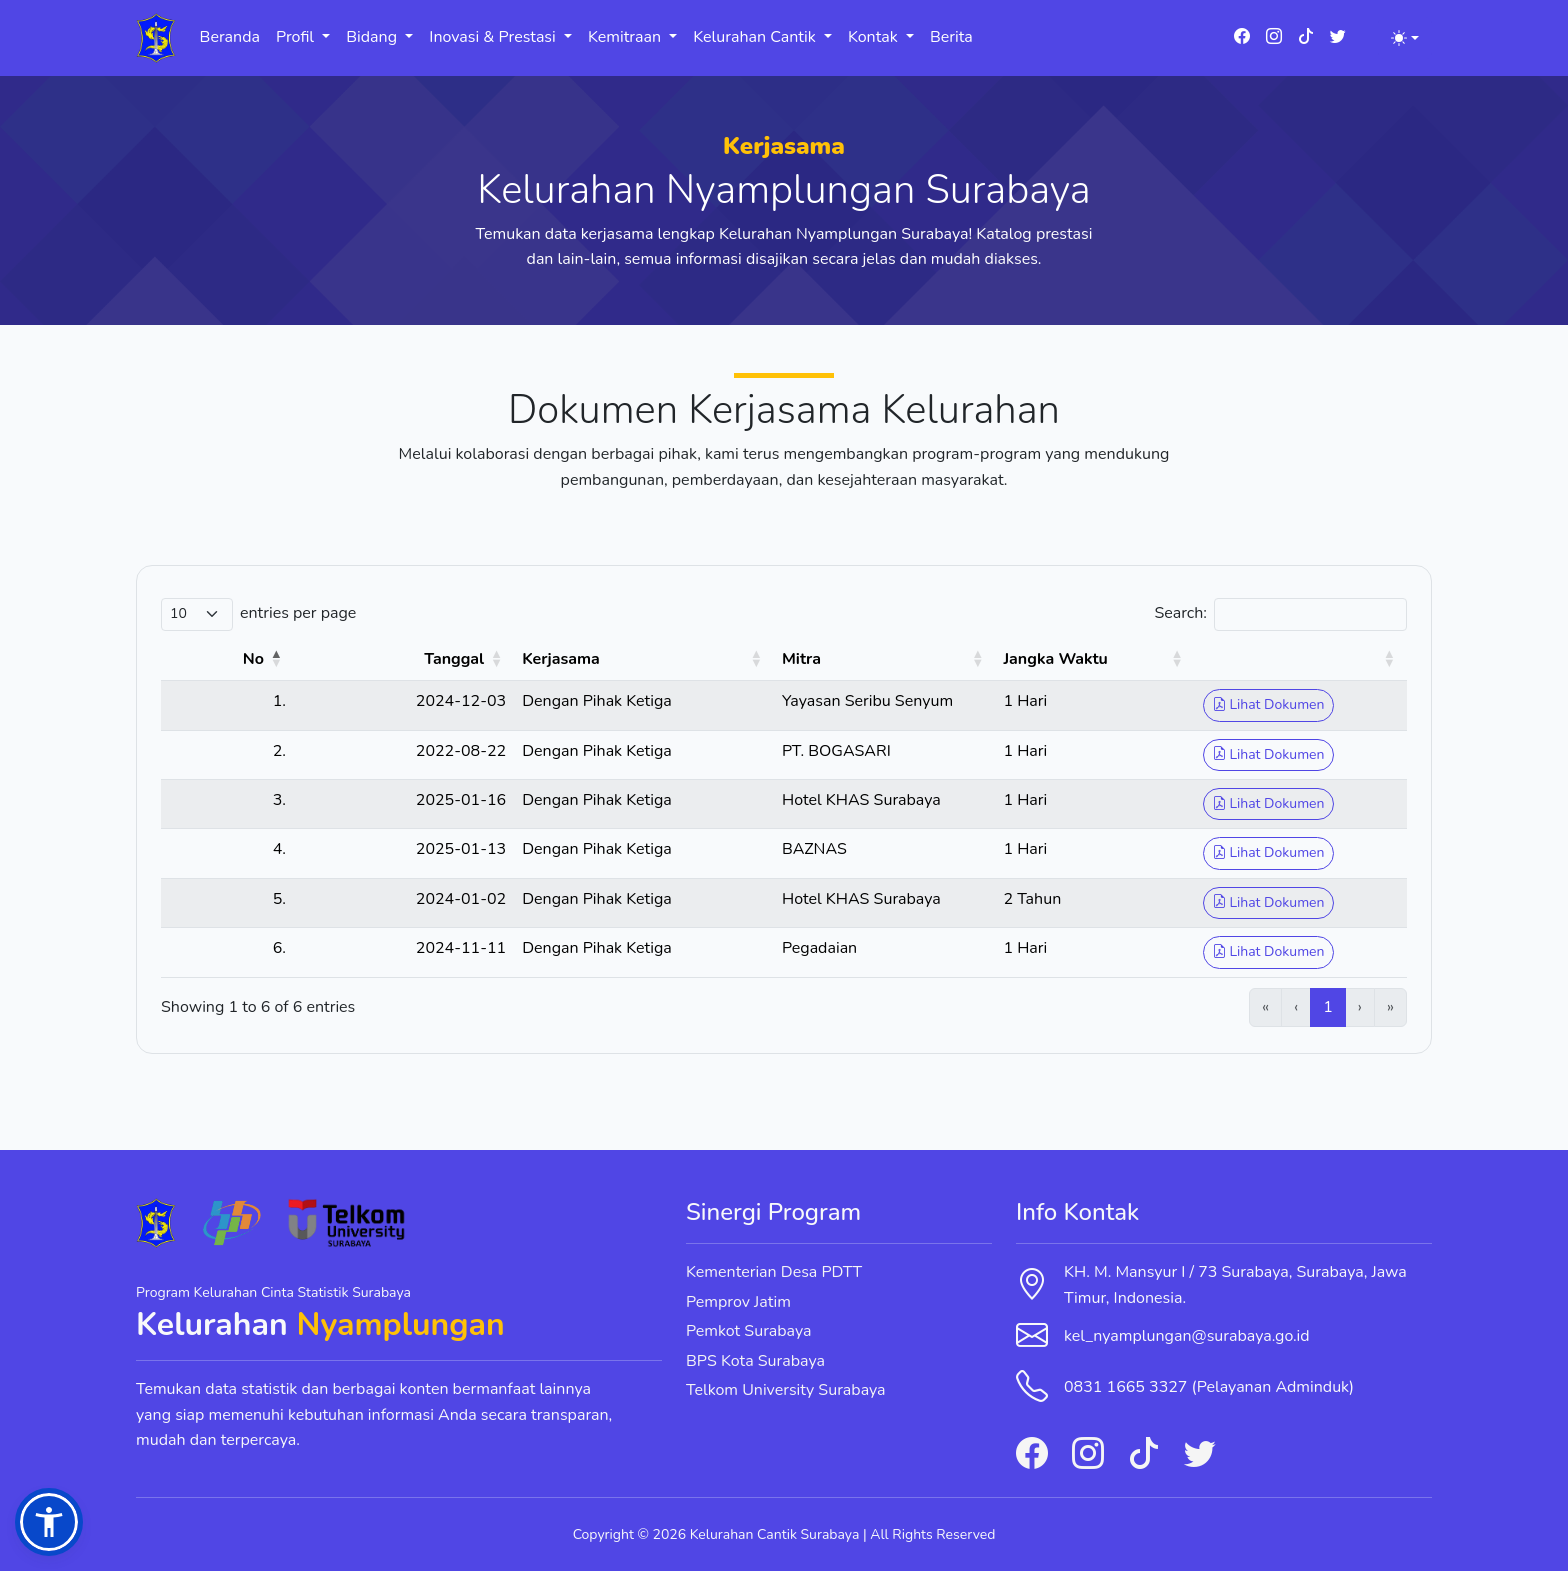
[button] (49, 1522)
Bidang (373, 37)
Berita (951, 37)
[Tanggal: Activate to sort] (334, 660)
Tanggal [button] (356, 659)
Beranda (230, 37)
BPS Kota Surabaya (755, 1361)
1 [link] (1328, 1007)
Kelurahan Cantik (756, 37)
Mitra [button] (699, 659)
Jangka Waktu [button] (1021, 659)
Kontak (875, 37)
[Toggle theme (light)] (1405, 38)
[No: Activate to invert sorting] (206, 660)
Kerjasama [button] (463, 659)
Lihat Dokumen (1253, 704)
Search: (1180, 613)
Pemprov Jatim (738, 1302)
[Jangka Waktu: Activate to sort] (1071, 660)
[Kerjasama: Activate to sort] (544, 660)
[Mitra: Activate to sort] (816, 660)
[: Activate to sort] (1293, 660)
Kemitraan (626, 37)
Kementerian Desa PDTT (774, 1272)
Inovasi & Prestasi (494, 37)
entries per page (298, 613)
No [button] (211, 659)
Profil (297, 37)
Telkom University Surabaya (786, 1390)
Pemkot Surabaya (749, 1331)
